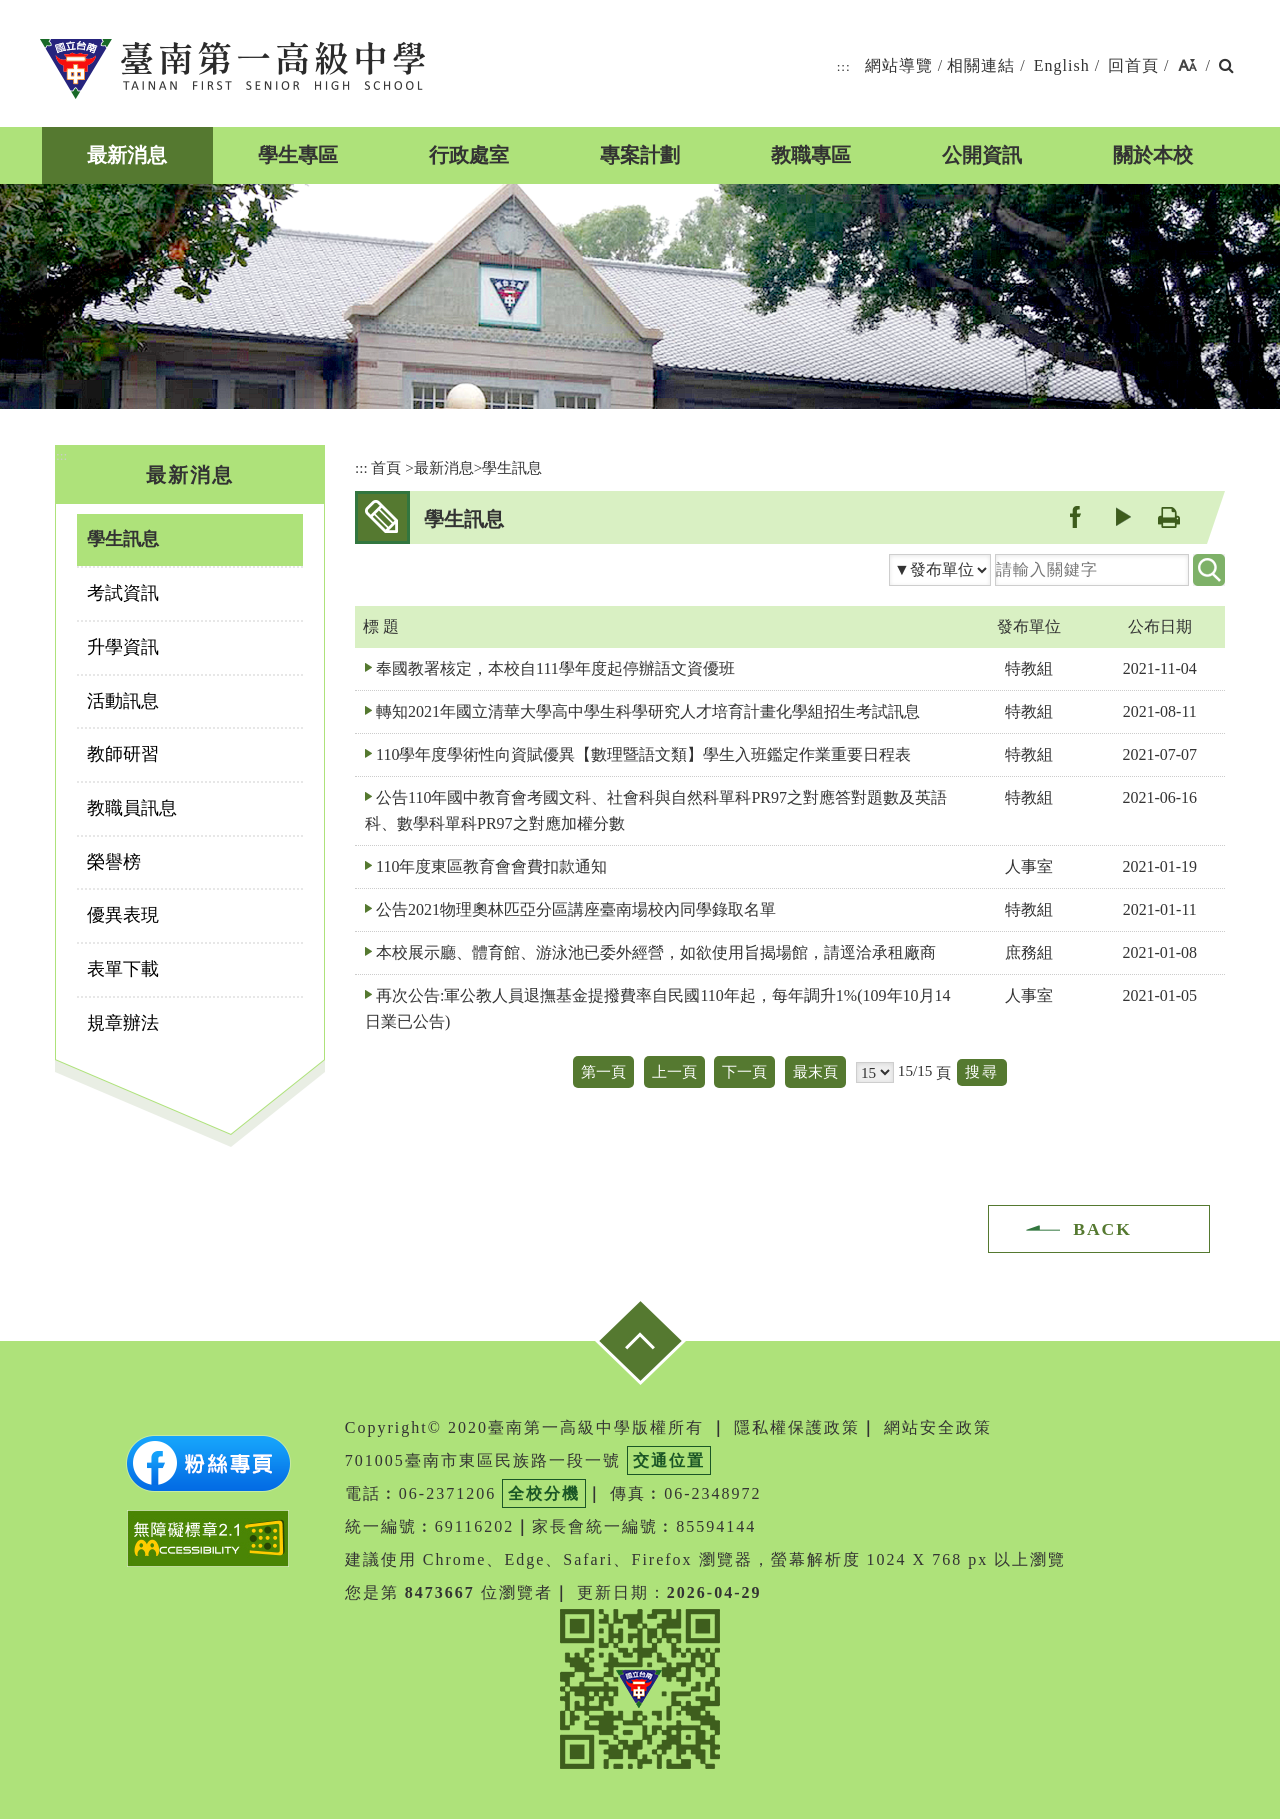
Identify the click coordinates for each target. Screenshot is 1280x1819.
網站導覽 (899, 65)
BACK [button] (1102, 1229)
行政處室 (469, 155)
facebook (1074, 516)
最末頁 (815, 1071)
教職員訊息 (132, 808)
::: (844, 66)
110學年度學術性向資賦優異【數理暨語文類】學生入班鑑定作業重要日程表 (643, 754)
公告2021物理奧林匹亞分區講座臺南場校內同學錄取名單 (576, 909)
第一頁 (603, 1071)
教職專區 (811, 155)
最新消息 (127, 155)
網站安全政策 (938, 1427)
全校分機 (544, 1493)
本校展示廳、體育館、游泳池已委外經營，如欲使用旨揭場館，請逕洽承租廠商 (656, 952)
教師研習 (123, 754)
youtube (1121, 516)
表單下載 (123, 969)
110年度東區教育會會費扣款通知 (491, 866)
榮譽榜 (114, 862)
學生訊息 (123, 539)
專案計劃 (640, 155)
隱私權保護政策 (797, 1427)
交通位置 (669, 1460)
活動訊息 (123, 701)
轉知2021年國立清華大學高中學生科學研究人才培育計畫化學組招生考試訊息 (648, 711)
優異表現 (123, 915)
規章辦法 (123, 1023)
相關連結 (981, 65)
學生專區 (298, 155)
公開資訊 (982, 155)
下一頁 (744, 1071)
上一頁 (674, 1071)
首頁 (386, 467)
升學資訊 (123, 647)
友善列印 (1168, 516)
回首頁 (1133, 65)
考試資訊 (123, 593)
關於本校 (1153, 155)
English (1062, 65)
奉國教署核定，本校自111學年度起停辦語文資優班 (555, 668)
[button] (1187, 66)
